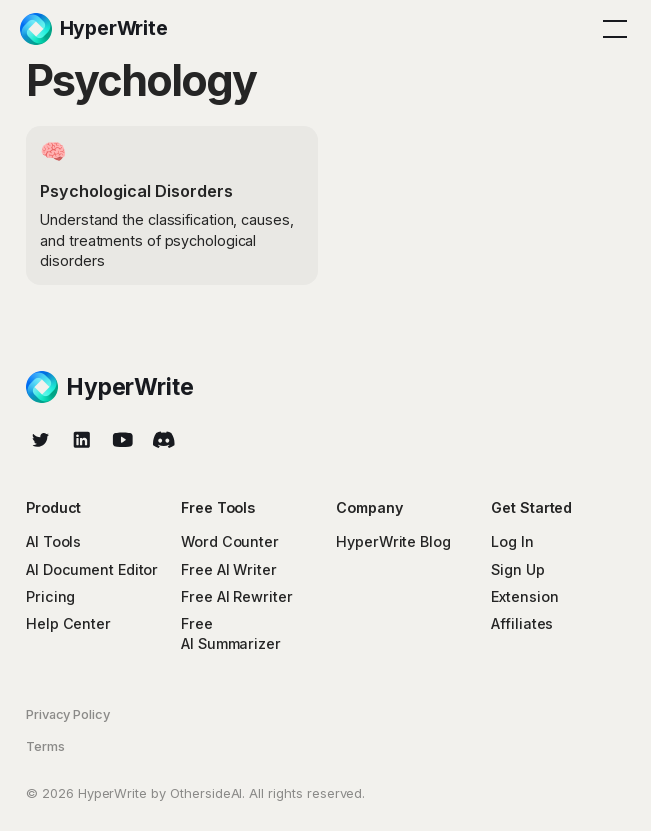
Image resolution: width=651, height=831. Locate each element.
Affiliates (522, 623)
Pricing (50, 596)
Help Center (68, 623)
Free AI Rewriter (236, 596)
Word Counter (230, 541)
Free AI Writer (229, 569)
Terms (45, 746)
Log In (512, 541)
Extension (524, 596)
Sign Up (517, 569)
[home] (94, 29)
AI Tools (53, 541)
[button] (611, 29)
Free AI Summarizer (231, 633)
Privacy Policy (68, 714)
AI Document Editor (92, 569)
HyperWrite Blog (393, 541)
